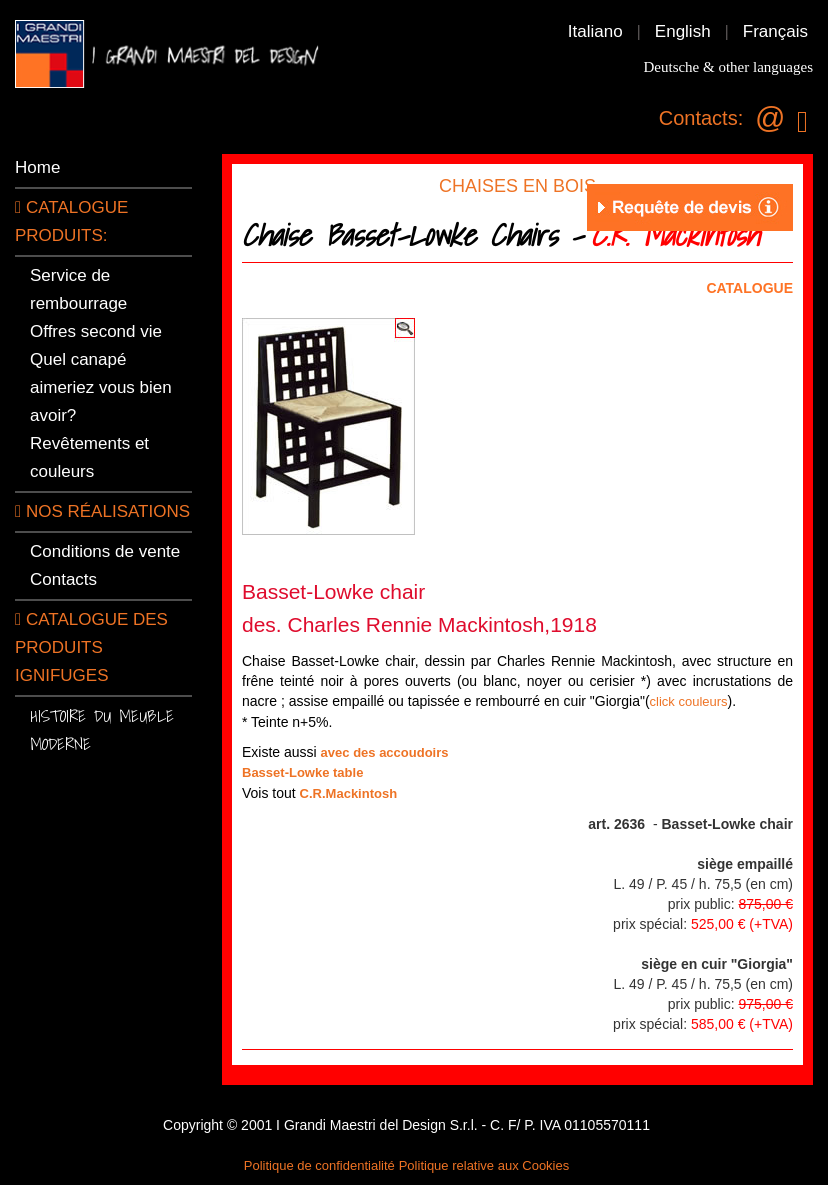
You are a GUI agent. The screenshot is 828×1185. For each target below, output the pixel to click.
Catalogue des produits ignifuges (91, 647)
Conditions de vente (105, 551)
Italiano (595, 31)
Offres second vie (96, 331)
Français (775, 31)
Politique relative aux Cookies (484, 1165)
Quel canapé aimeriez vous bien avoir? (101, 387)
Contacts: (701, 118)
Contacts (63, 579)
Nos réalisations (102, 511)
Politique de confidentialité (319, 1165)
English (683, 31)
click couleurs (689, 701)
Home (37, 167)
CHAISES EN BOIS (517, 186)
